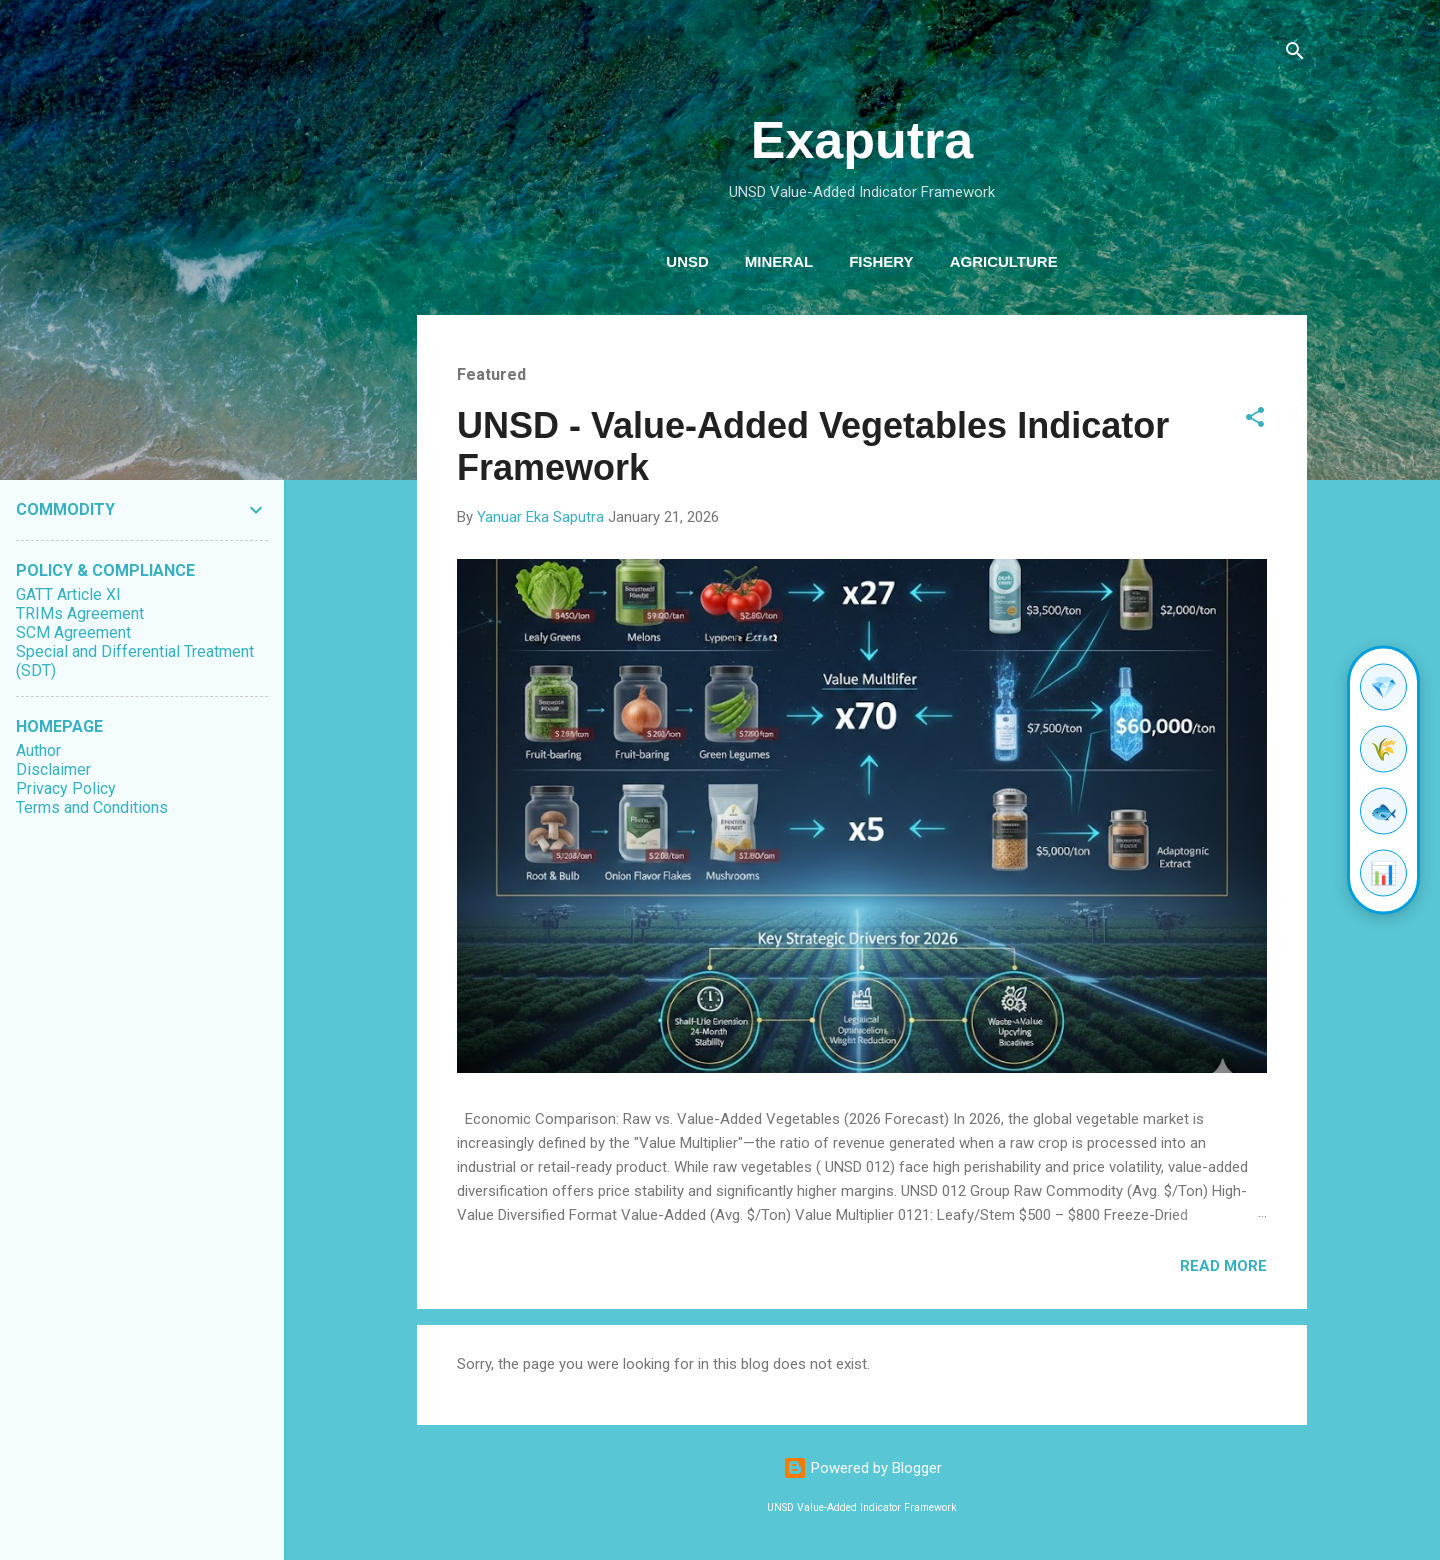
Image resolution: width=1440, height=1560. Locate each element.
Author (38, 750)
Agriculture (1004, 261)
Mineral (779, 261)
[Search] (1295, 54)
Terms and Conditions (92, 807)
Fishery (881, 261)
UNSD (687, 261)
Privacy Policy (66, 788)
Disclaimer (53, 769)
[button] (1255, 420)
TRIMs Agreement (80, 613)
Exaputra (862, 140)
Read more (1223, 1266)
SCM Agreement (73, 632)
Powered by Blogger (862, 1468)
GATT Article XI (68, 594)
